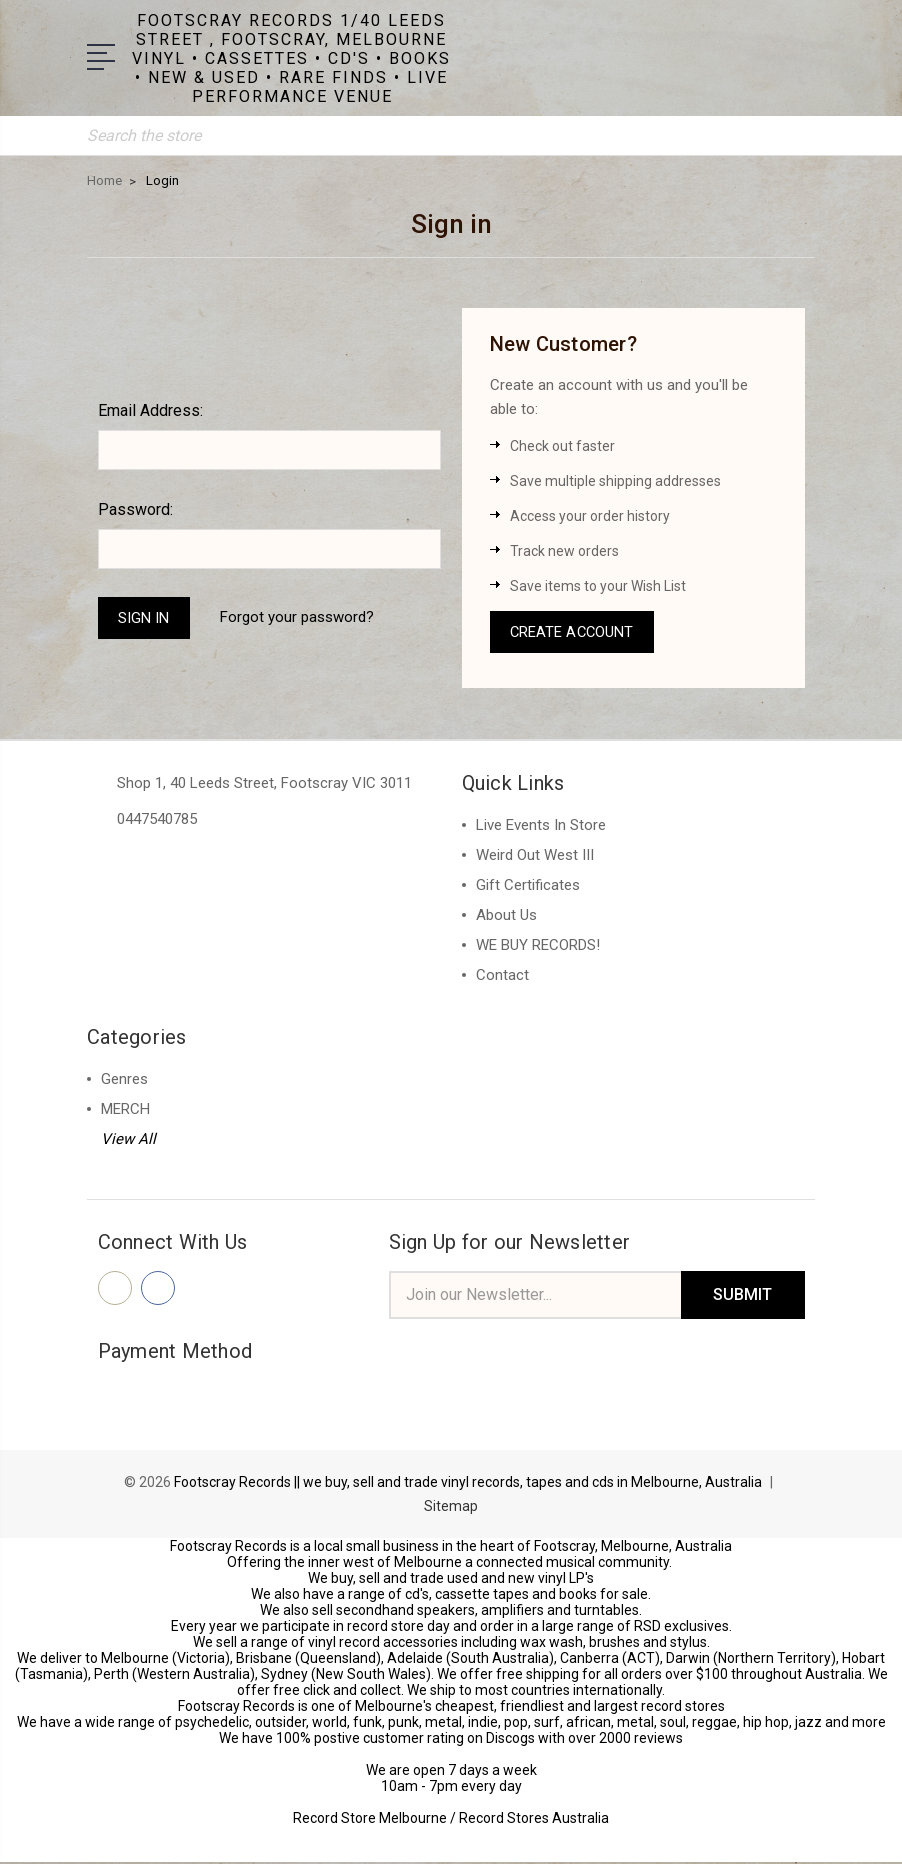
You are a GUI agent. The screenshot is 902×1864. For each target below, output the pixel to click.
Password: (135, 508)
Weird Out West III (535, 856)
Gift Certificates (528, 886)
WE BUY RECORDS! (538, 946)
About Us (506, 916)
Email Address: (150, 409)
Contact (502, 976)
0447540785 (157, 820)
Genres (124, 1080)
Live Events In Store (541, 826)
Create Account (574, 632)
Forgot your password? (299, 617)
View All (128, 1140)
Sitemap (451, 1508)
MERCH (125, 1110)
